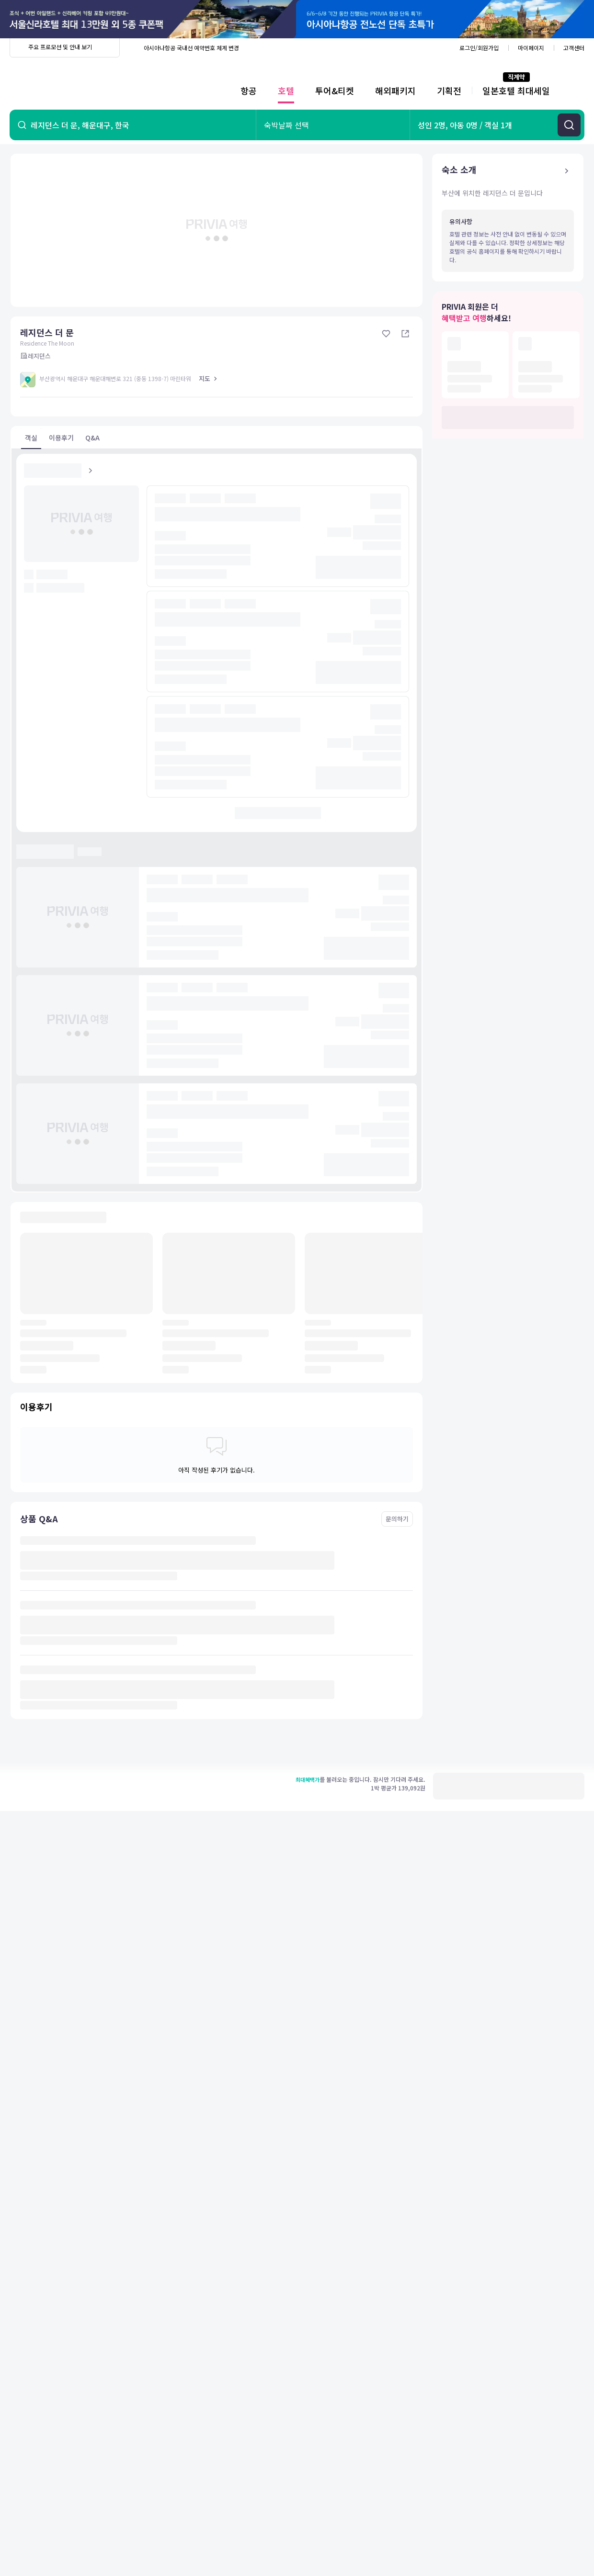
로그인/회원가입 (479, 48)
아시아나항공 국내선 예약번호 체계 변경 (191, 48)
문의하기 (397, 1518)
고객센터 (573, 48)
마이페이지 (531, 48)
